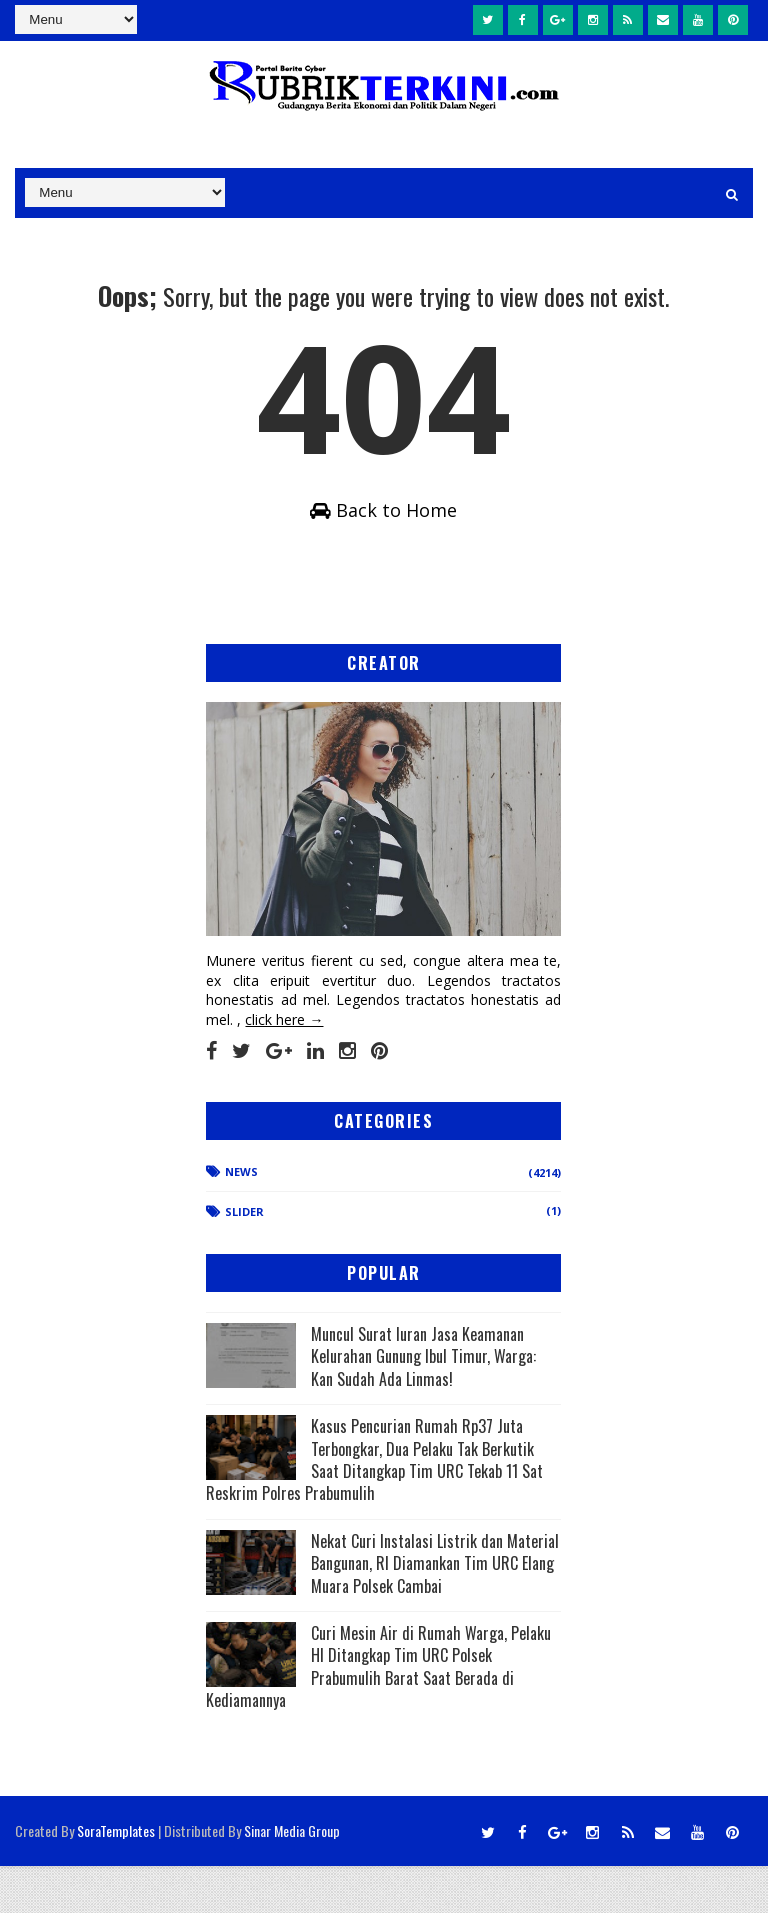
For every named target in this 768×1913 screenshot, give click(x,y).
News (241, 1218)
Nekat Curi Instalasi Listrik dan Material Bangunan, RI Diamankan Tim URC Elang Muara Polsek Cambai (435, 1610)
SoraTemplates (116, 1877)
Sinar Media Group (292, 1877)
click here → (284, 1066)
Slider (244, 1259)
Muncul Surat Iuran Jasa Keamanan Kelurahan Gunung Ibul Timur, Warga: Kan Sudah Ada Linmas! (423, 1403)
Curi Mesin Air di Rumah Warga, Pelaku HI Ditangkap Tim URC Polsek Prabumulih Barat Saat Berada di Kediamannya (378, 1713)
